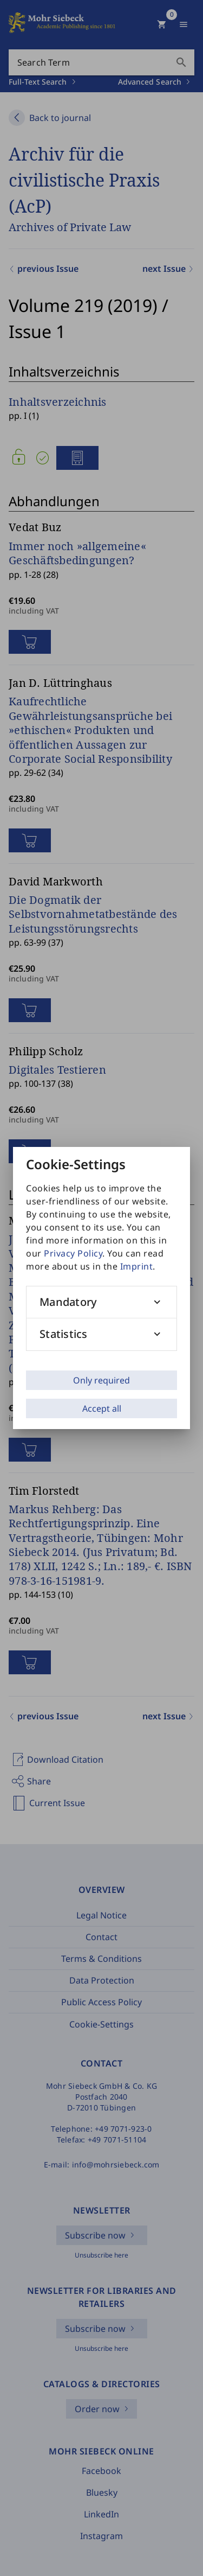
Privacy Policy (73, 1253)
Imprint (136, 1266)
